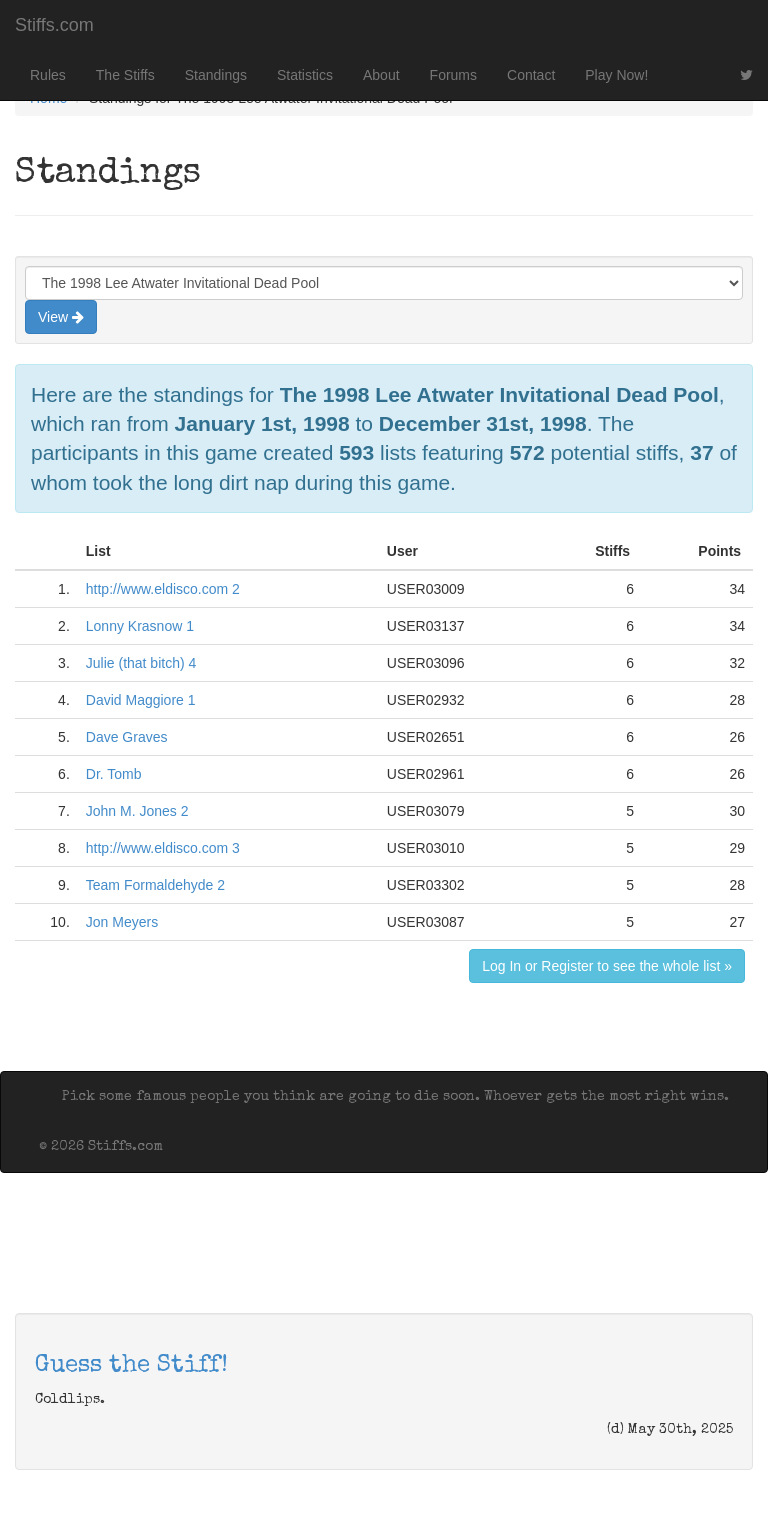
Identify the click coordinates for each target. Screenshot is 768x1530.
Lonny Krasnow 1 (140, 626)
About (381, 75)
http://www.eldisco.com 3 (163, 848)
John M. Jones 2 (137, 811)
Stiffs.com (54, 25)
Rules (48, 75)
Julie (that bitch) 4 (141, 663)
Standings (216, 75)
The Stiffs (125, 75)
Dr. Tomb (114, 774)
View (61, 317)
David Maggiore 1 (141, 700)
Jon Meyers (122, 922)
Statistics (305, 75)
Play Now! (616, 75)
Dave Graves (127, 737)
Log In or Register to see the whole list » (607, 966)
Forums (453, 75)
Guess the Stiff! (131, 1366)
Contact (531, 75)
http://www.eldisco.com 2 (163, 589)
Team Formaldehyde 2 (155, 885)
